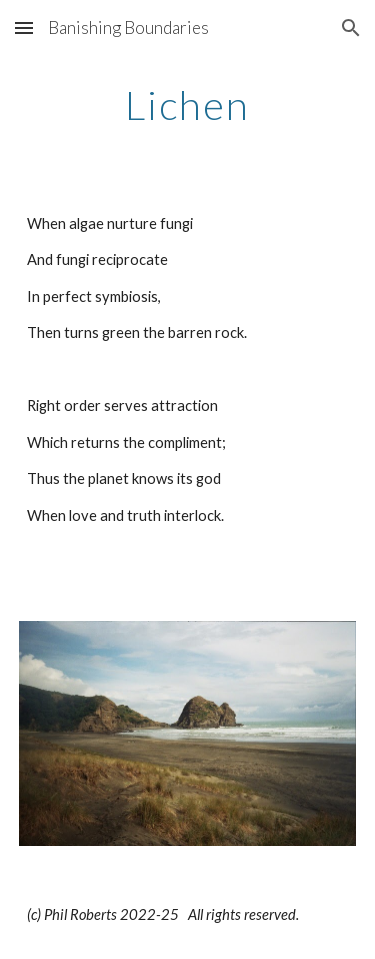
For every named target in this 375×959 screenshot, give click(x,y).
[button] (24, 27)
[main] (188, 105)
